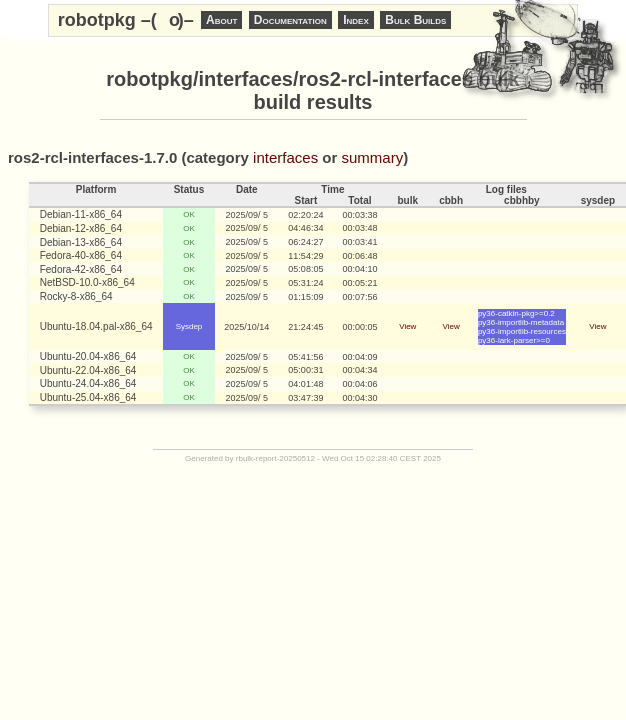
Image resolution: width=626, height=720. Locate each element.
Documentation (290, 20)
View (407, 326)
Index (356, 20)
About (221, 20)
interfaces (285, 157)
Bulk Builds (415, 20)
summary (373, 157)
